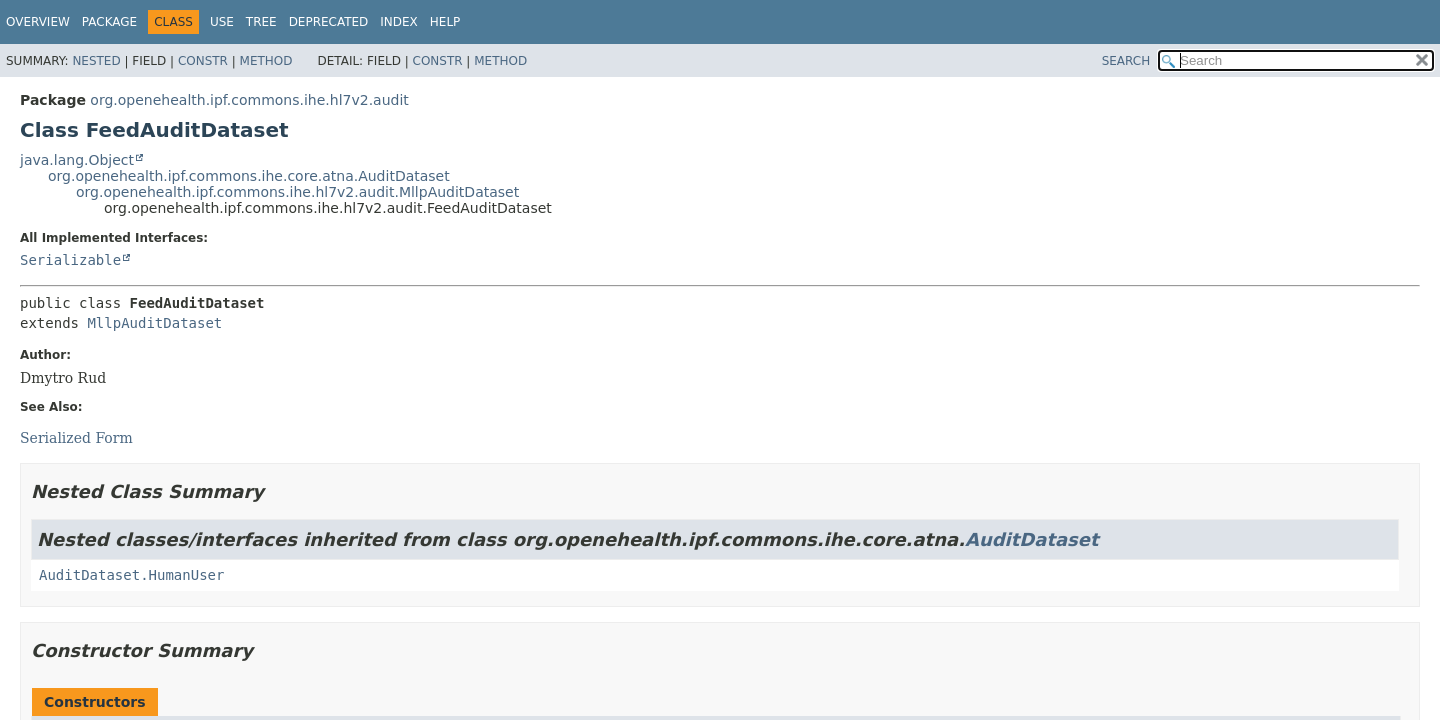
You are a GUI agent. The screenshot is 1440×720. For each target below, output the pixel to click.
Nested (96, 61)
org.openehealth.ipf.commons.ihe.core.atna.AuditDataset (249, 176)
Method (266, 61)
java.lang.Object (77, 160)
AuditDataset (1032, 539)
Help (445, 22)
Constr (203, 61)
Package (109, 22)
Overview (38, 22)
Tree (261, 22)
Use (222, 22)
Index (399, 22)
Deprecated (329, 22)
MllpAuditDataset (154, 323)
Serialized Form (76, 438)
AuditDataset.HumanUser (131, 575)
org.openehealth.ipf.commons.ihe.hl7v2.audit (249, 100)
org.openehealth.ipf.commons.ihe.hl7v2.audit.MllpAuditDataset (297, 192)
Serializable (70, 260)
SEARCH (1126, 61)
